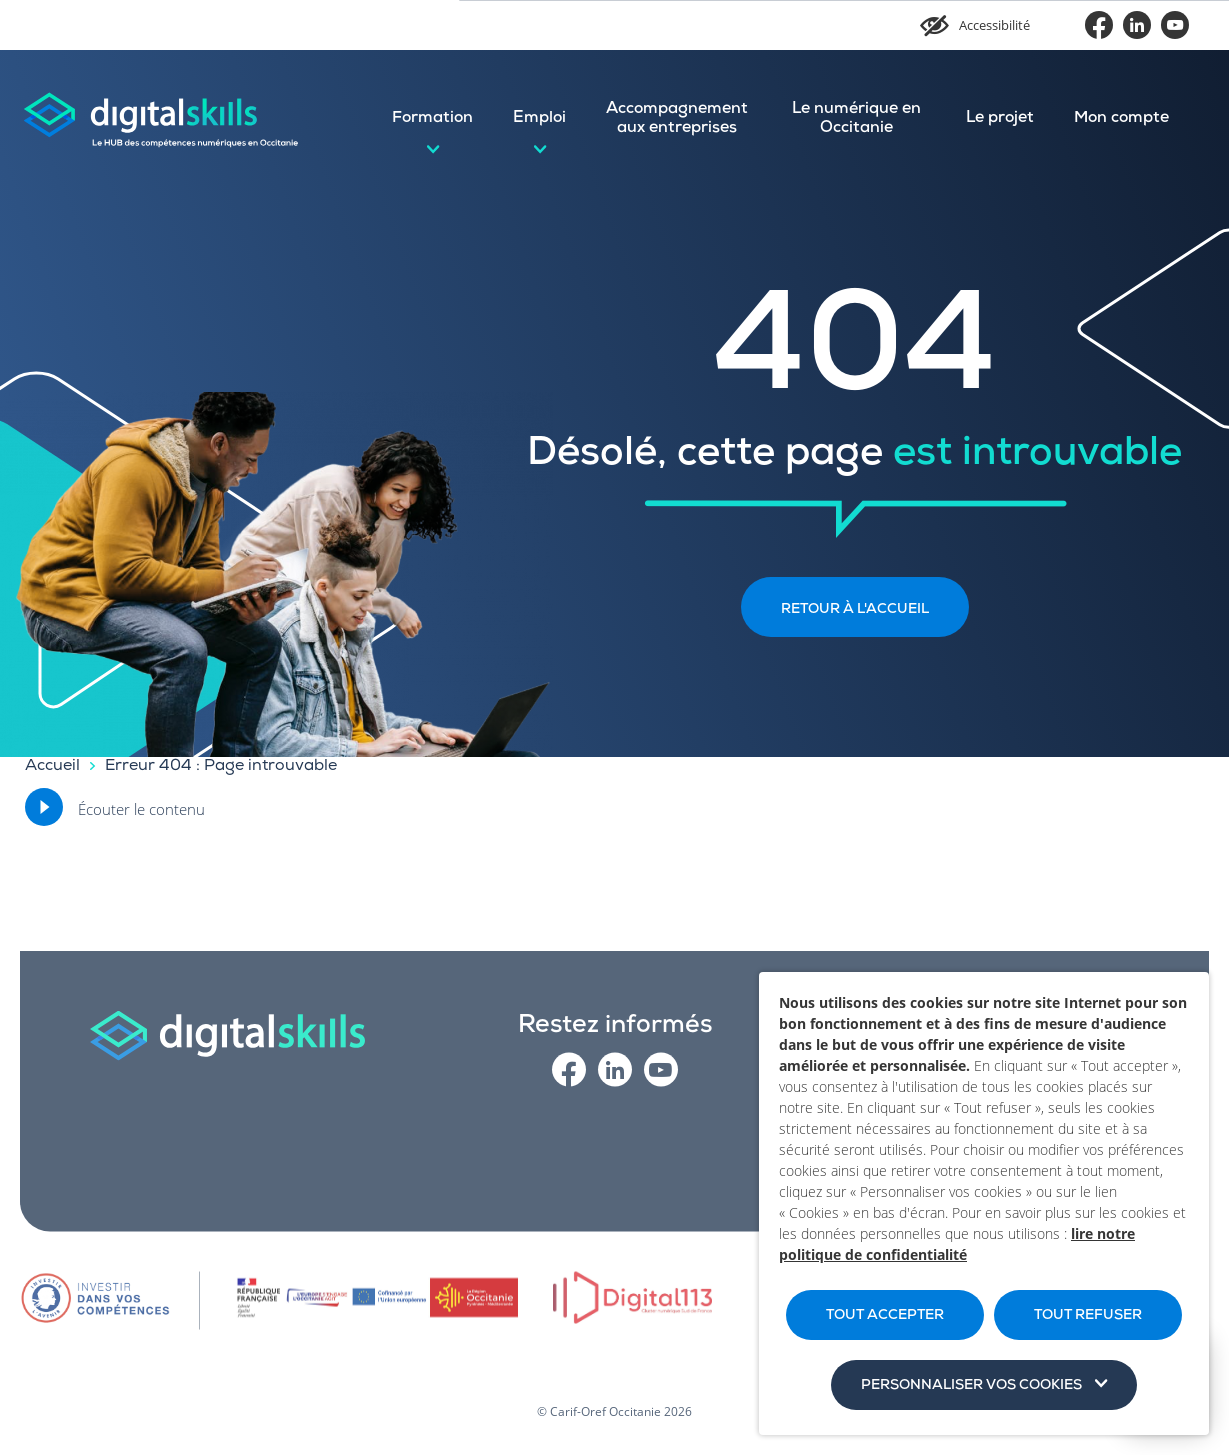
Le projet (1000, 119)
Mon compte (1121, 119)
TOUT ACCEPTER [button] (885, 1316)
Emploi (539, 119)
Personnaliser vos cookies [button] (971, 1386)
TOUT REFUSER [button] (1088, 1316)
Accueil (52, 767)
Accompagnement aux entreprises (677, 119)
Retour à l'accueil (855, 610)
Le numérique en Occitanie (856, 119)
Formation (432, 119)
